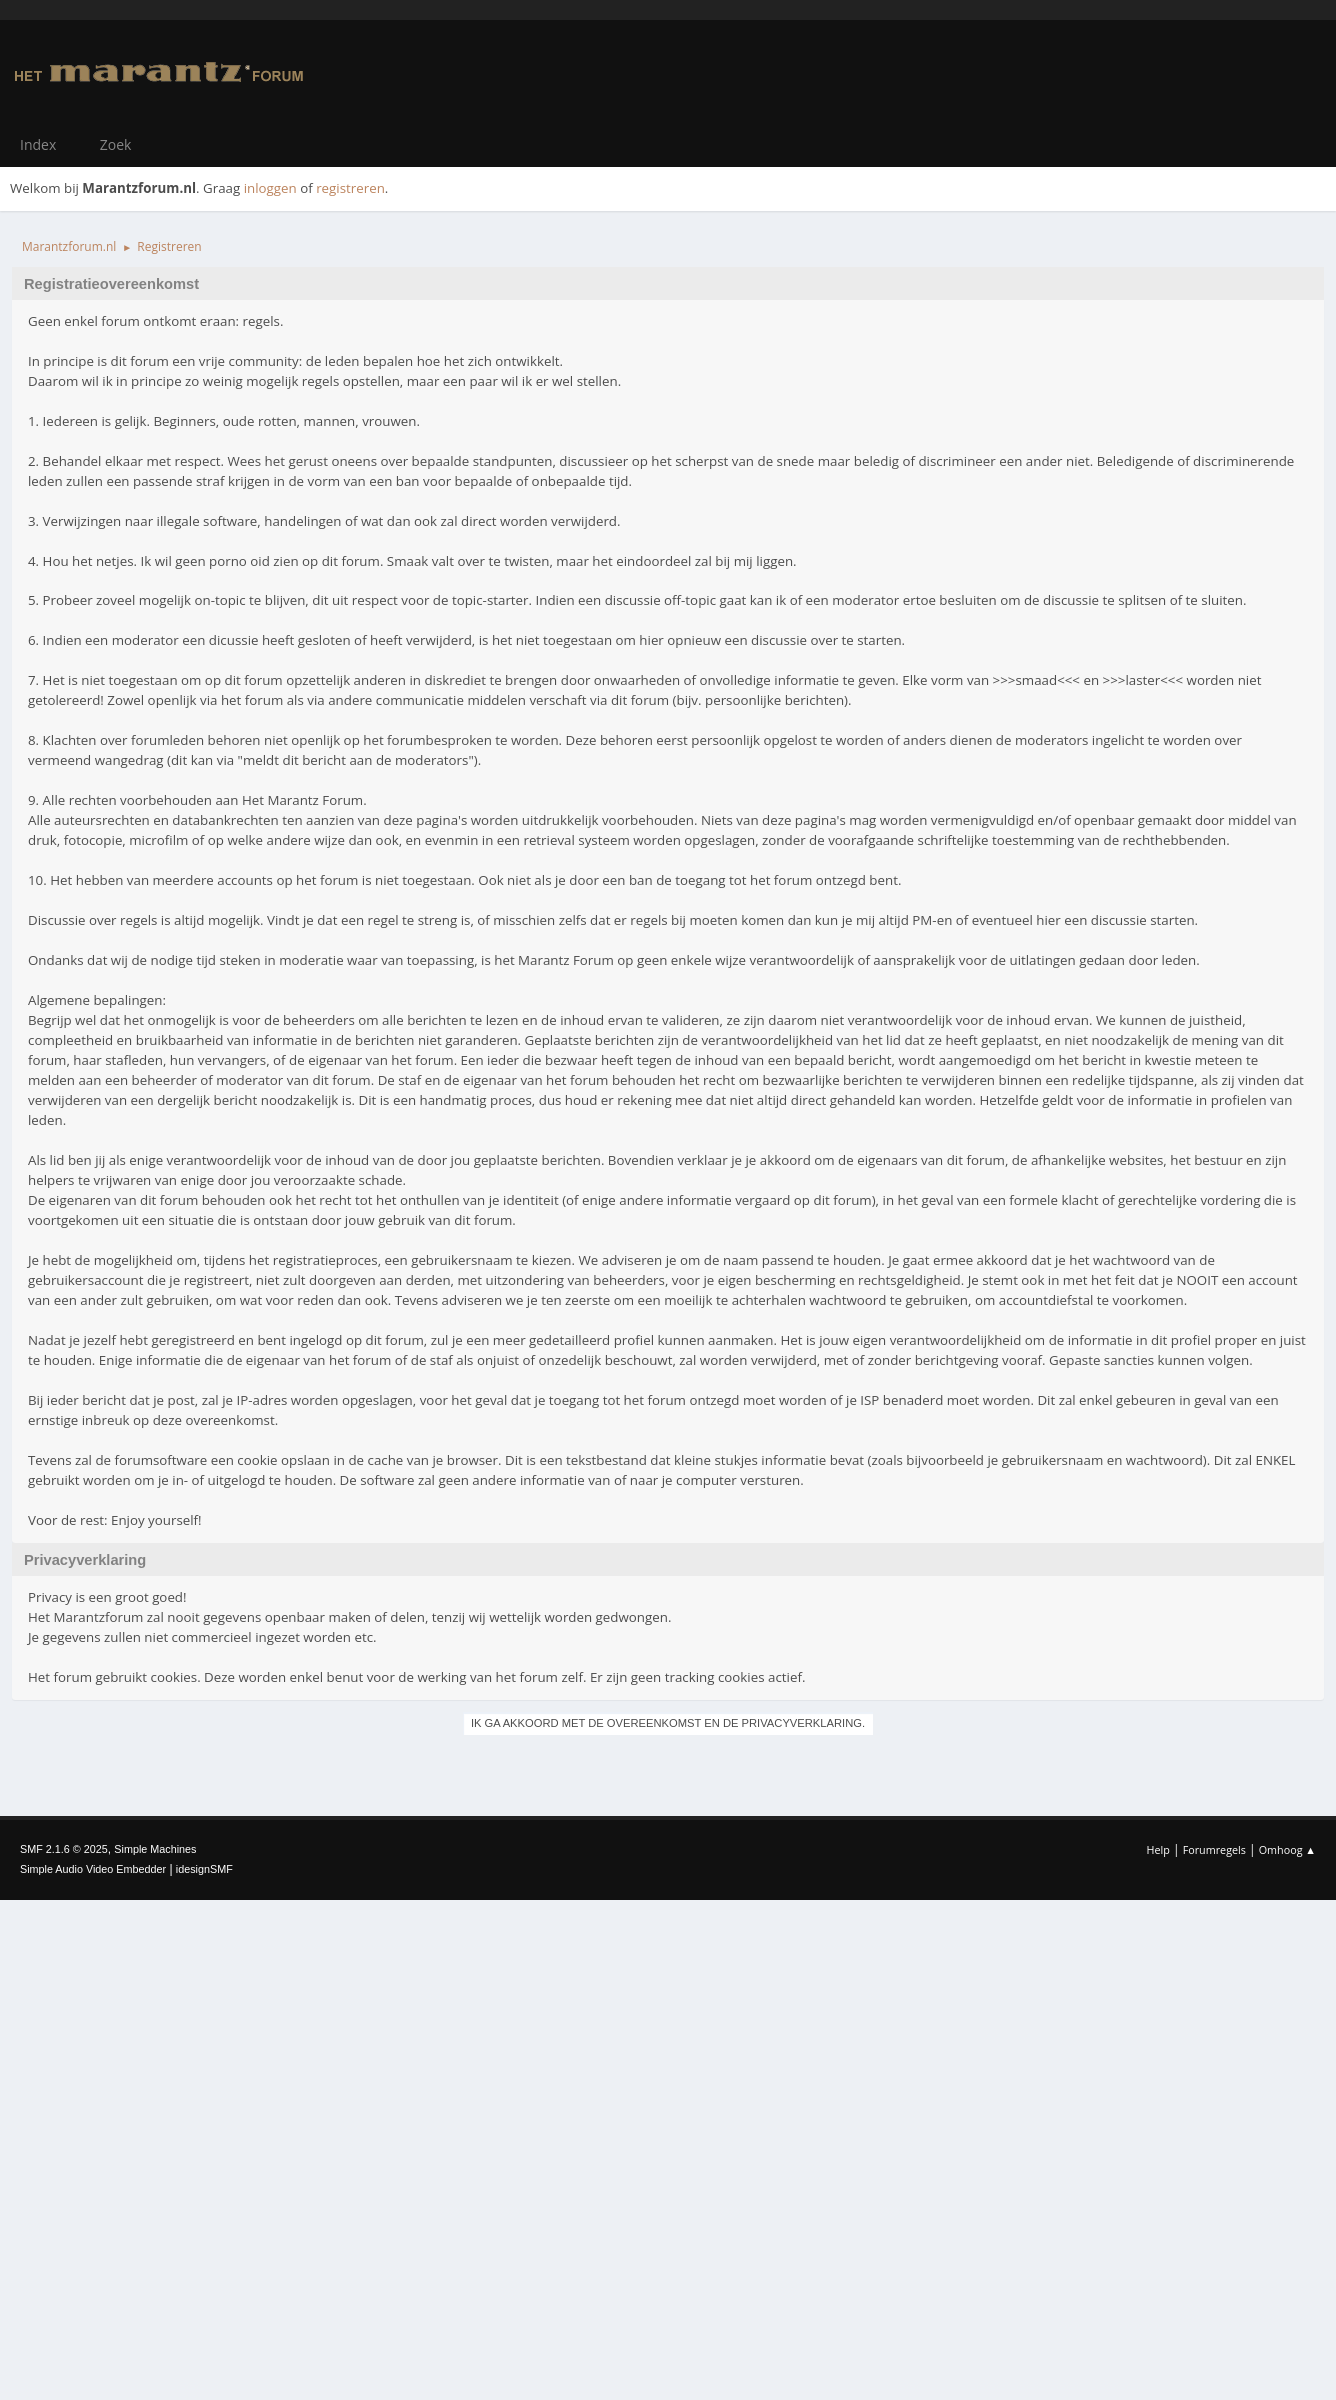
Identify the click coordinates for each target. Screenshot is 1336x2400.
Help (1157, 1849)
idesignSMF (204, 1869)
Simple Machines (155, 1849)
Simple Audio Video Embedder (93, 1869)
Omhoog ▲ (1287, 1849)
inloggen (270, 188)
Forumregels (1214, 1849)
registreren (350, 188)
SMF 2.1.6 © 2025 (64, 1849)
